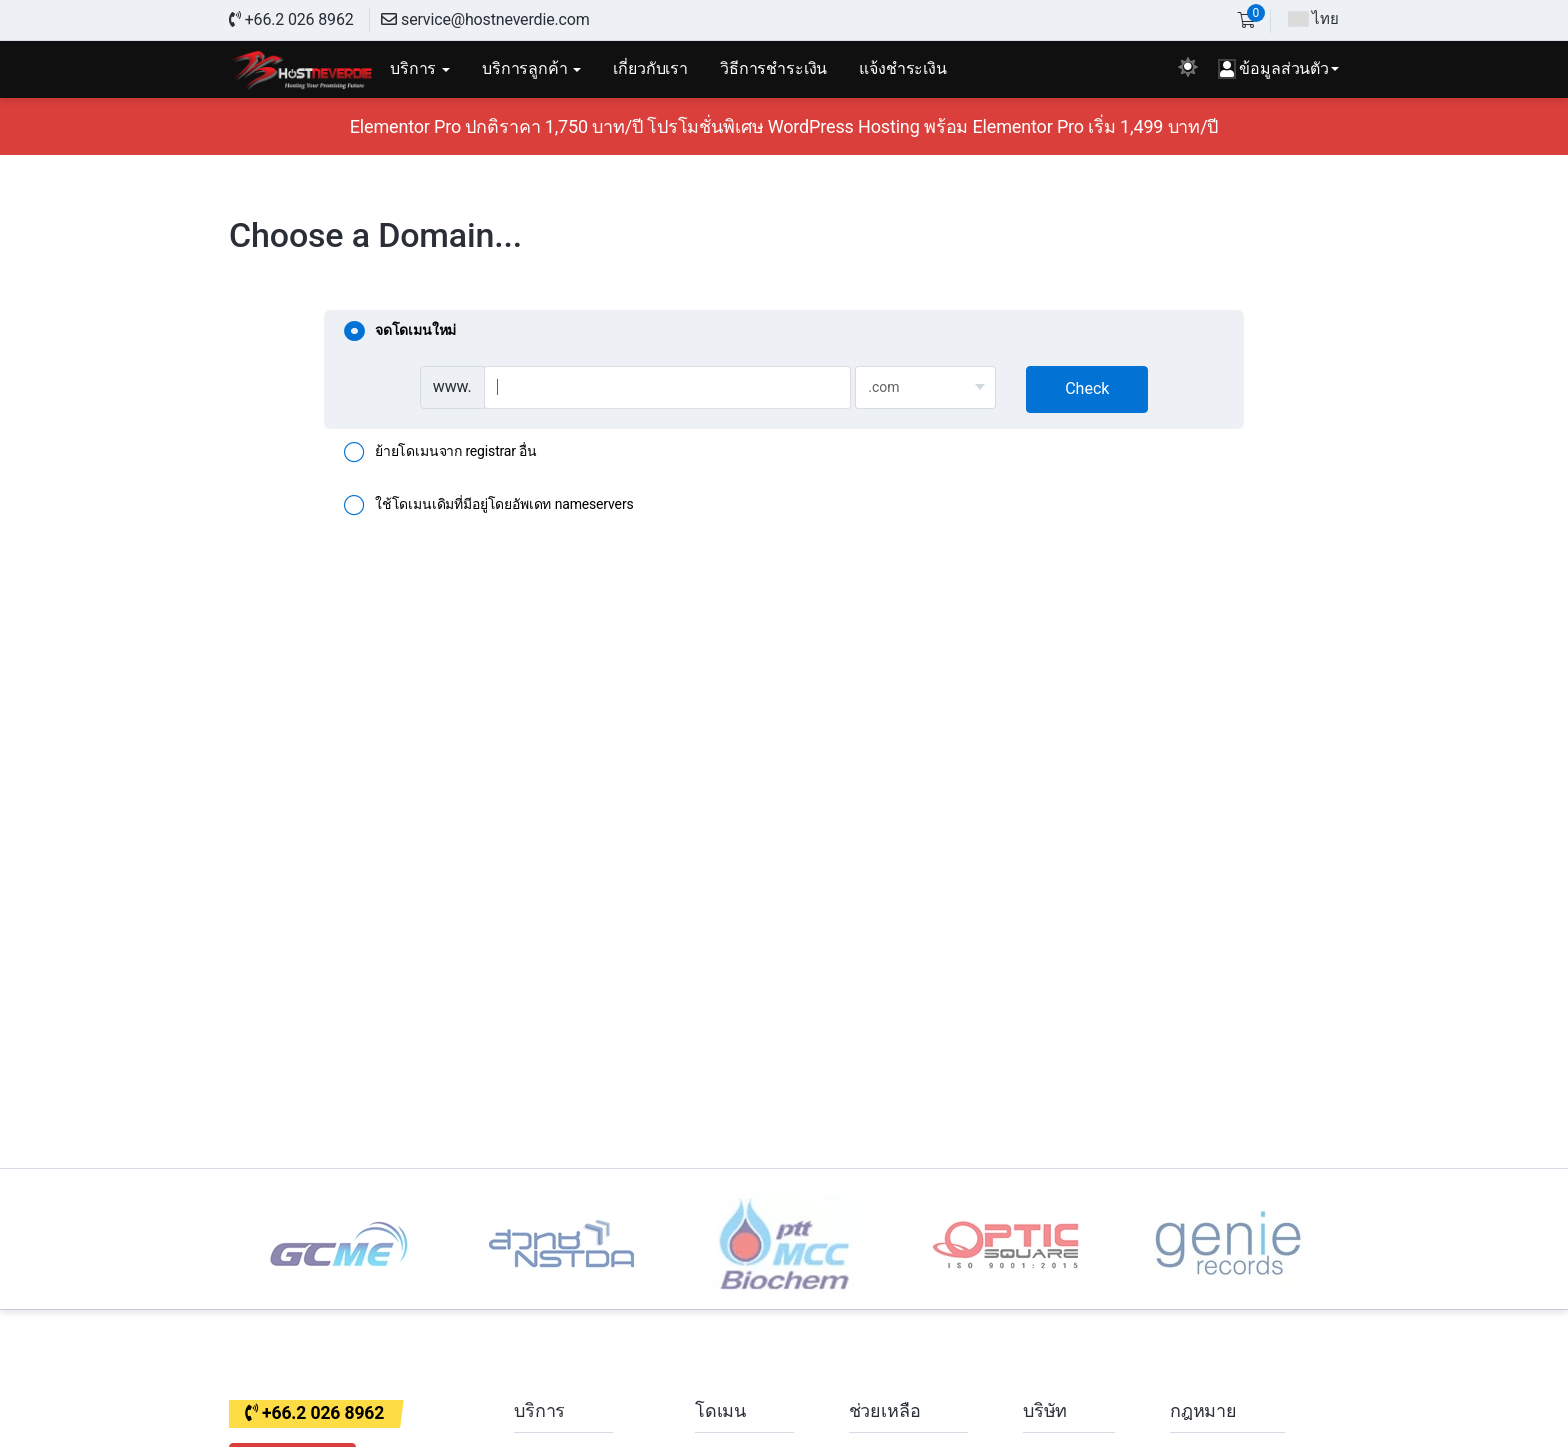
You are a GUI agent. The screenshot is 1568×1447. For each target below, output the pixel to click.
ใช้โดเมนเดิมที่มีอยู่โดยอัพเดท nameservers (489, 506)
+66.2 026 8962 (291, 19)
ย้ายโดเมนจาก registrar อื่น (440, 453)
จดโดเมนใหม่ (400, 332)
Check (1087, 388)
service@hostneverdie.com (485, 19)
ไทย (1313, 19)
